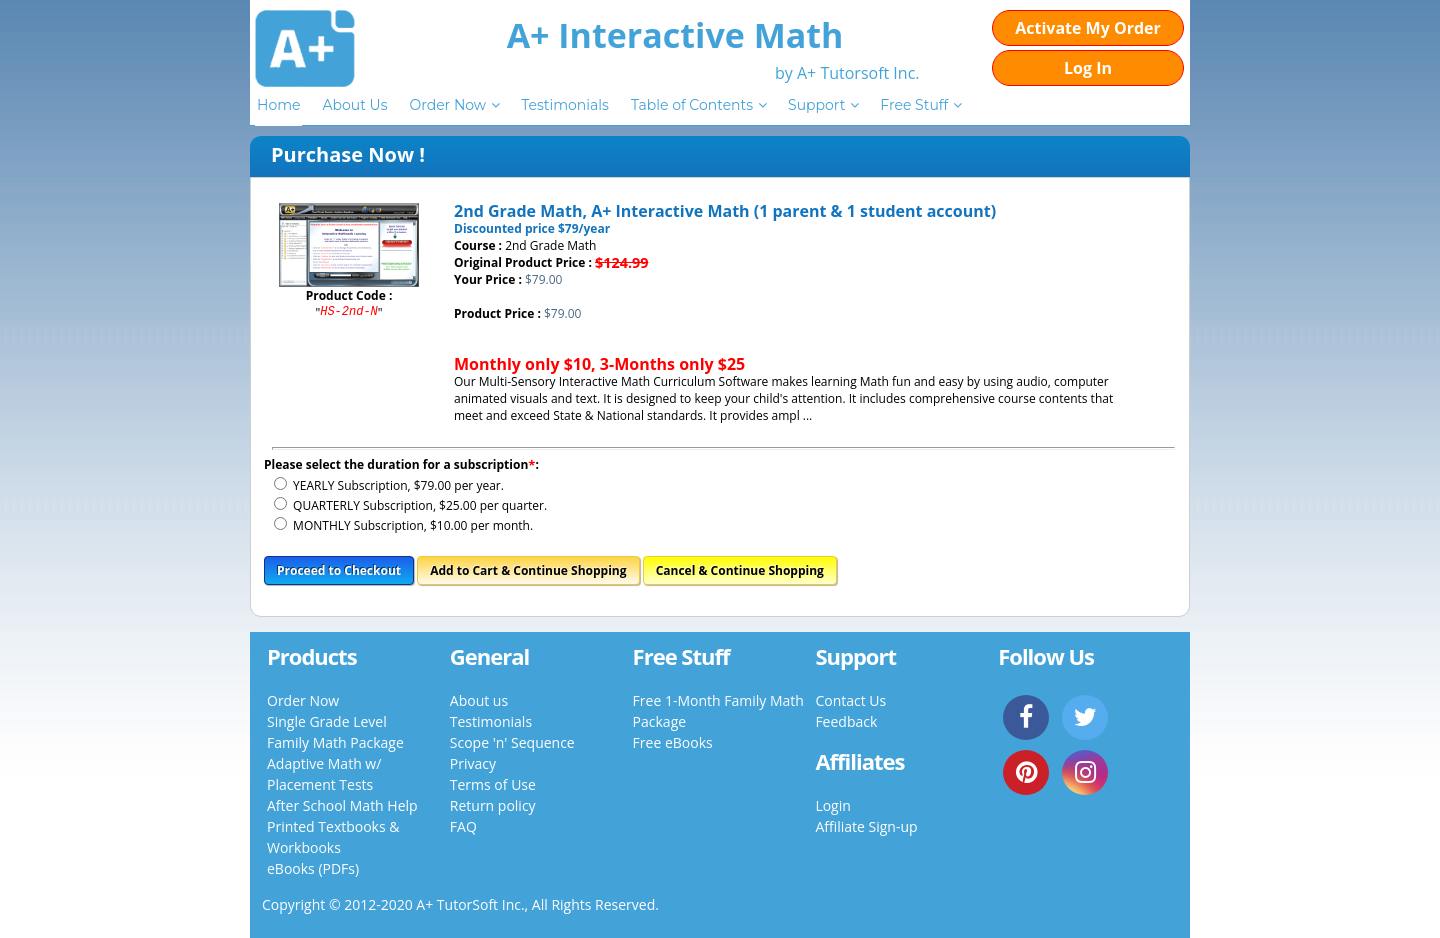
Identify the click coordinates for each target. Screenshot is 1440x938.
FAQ (463, 826)
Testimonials (565, 105)
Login (832, 805)
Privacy (473, 763)
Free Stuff (914, 105)
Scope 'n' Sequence (512, 742)
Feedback (846, 721)
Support (816, 105)
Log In (1088, 68)
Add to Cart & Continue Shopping (528, 570)
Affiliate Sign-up (866, 826)
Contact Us (850, 700)
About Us (354, 105)
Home (278, 105)
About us (479, 700)
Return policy (493, 805)
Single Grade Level (327, 721)
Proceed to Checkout (339, 570)
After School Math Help (342, 805)
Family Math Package (335, 742)
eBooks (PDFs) (313, 868)
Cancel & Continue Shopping (740, 570)
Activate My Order (1088, 28)
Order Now (447, 105)
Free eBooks (673, 742)
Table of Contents (692, 105)
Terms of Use (493, 784)
